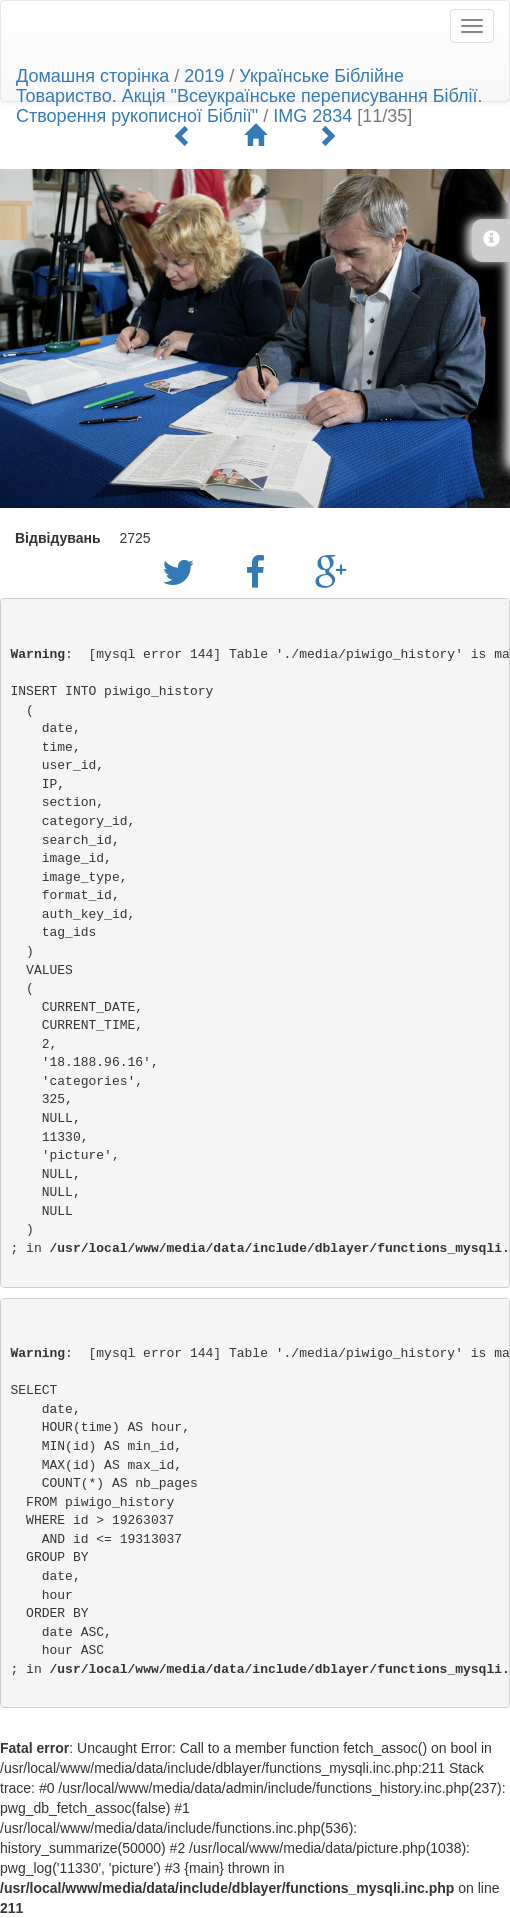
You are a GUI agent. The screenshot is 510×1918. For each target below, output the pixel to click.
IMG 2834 (312, 116)
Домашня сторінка (92, 76)
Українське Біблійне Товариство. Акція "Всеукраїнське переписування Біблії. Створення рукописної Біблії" (249, 96)
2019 (204, 76)
